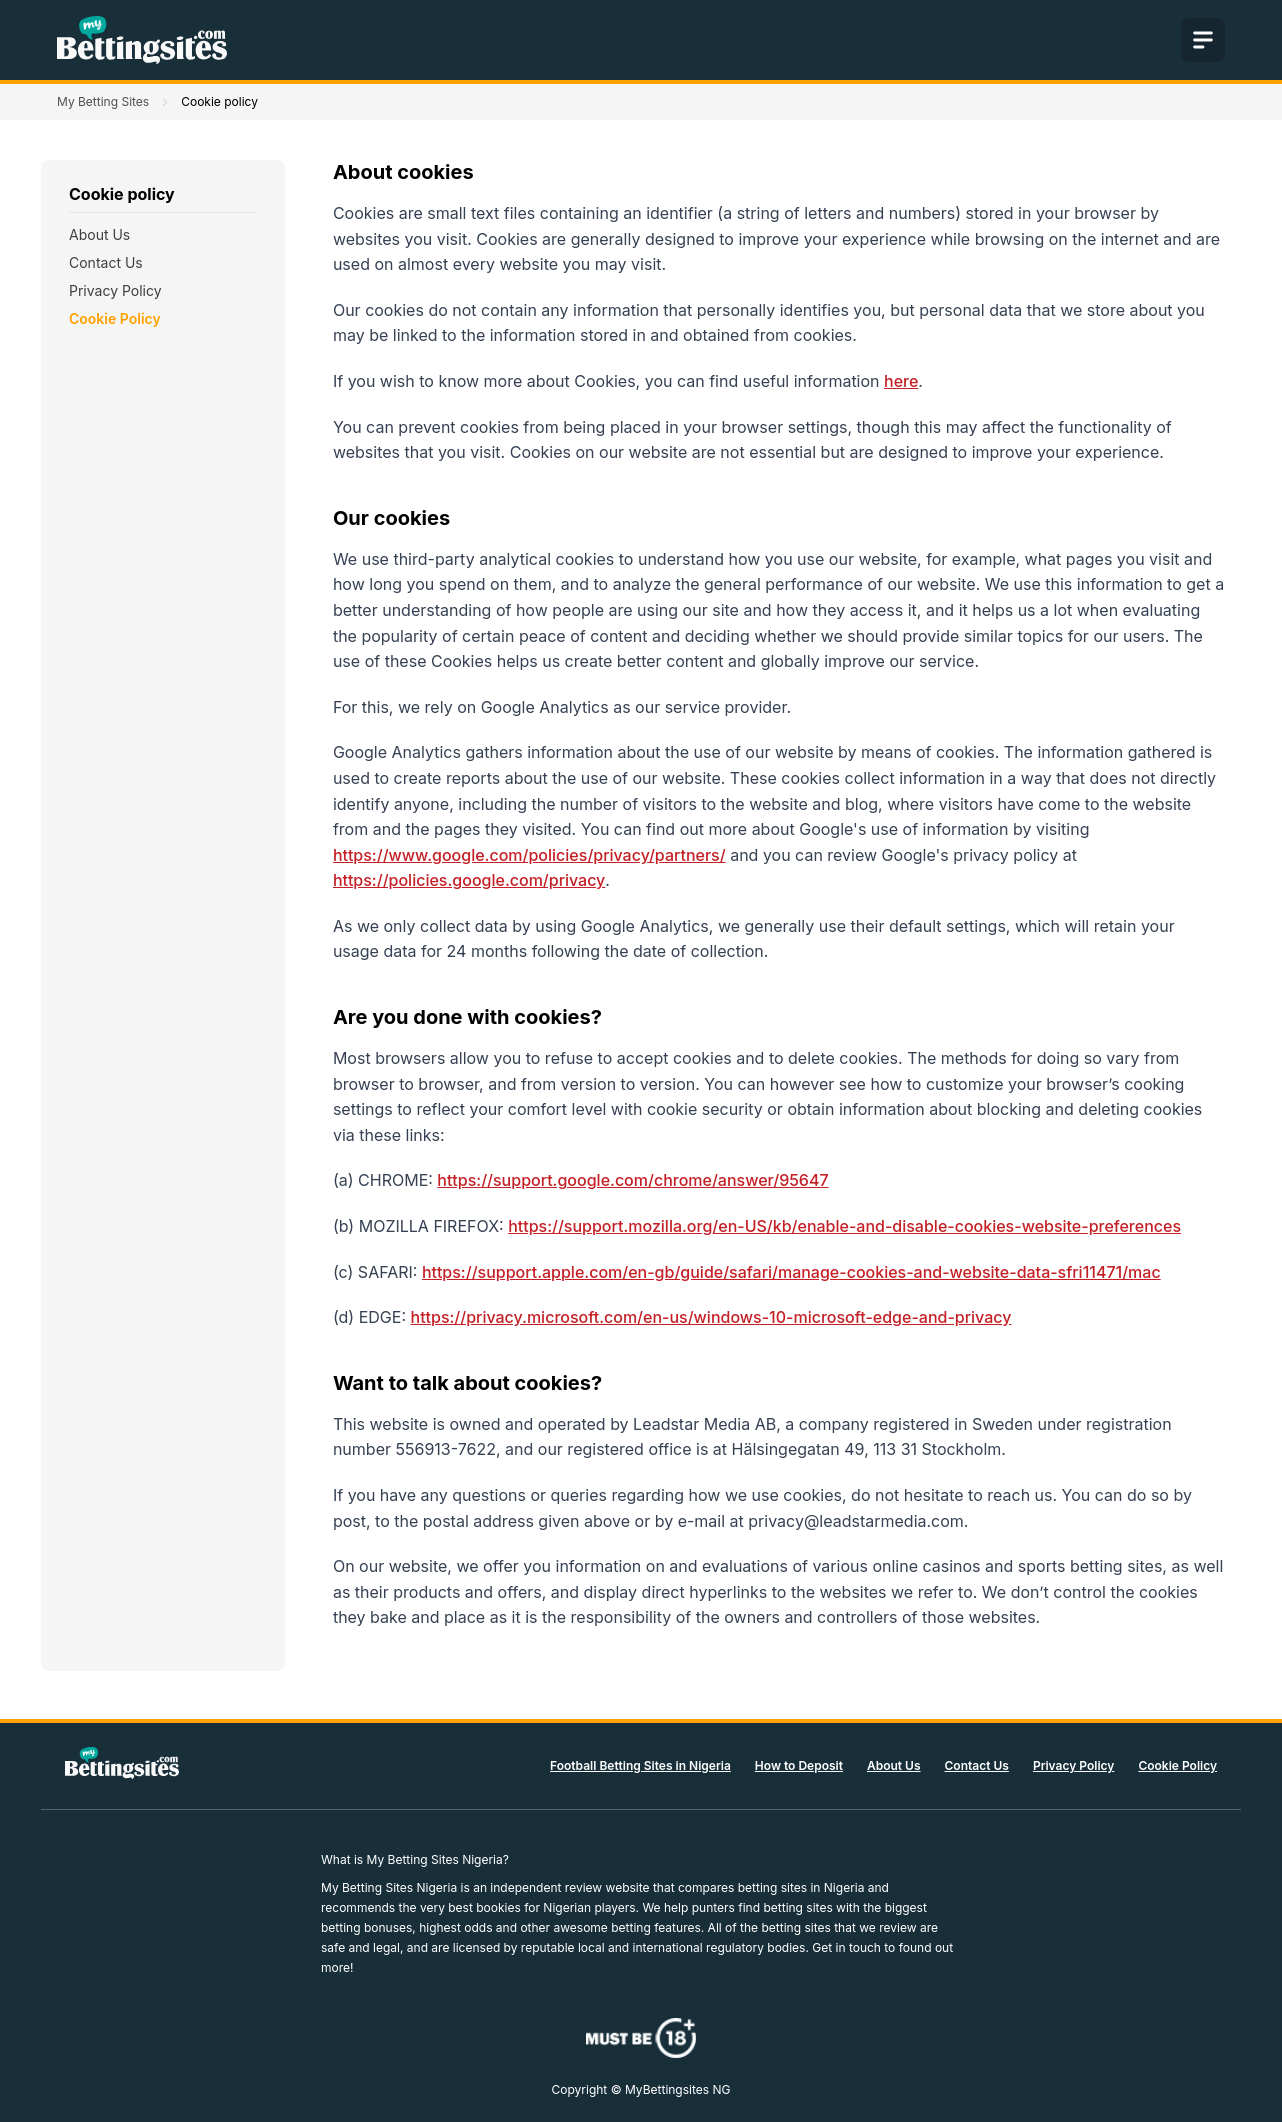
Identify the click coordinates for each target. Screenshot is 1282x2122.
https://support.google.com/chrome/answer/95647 (632, 1180)
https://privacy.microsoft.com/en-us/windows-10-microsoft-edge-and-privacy (711, 1317)
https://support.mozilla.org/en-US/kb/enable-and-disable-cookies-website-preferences (844, 1226)
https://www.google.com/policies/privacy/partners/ (529, 855)
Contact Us (106, 262)
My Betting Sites (103, 101)
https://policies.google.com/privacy (469, 880)
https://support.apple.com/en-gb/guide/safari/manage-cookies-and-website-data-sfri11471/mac (791, 1272)
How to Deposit (799, 1765)
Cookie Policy (115, 318)
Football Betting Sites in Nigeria (640, 1765)
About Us (99, 234)
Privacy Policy (115, 290)
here (901, 381)
